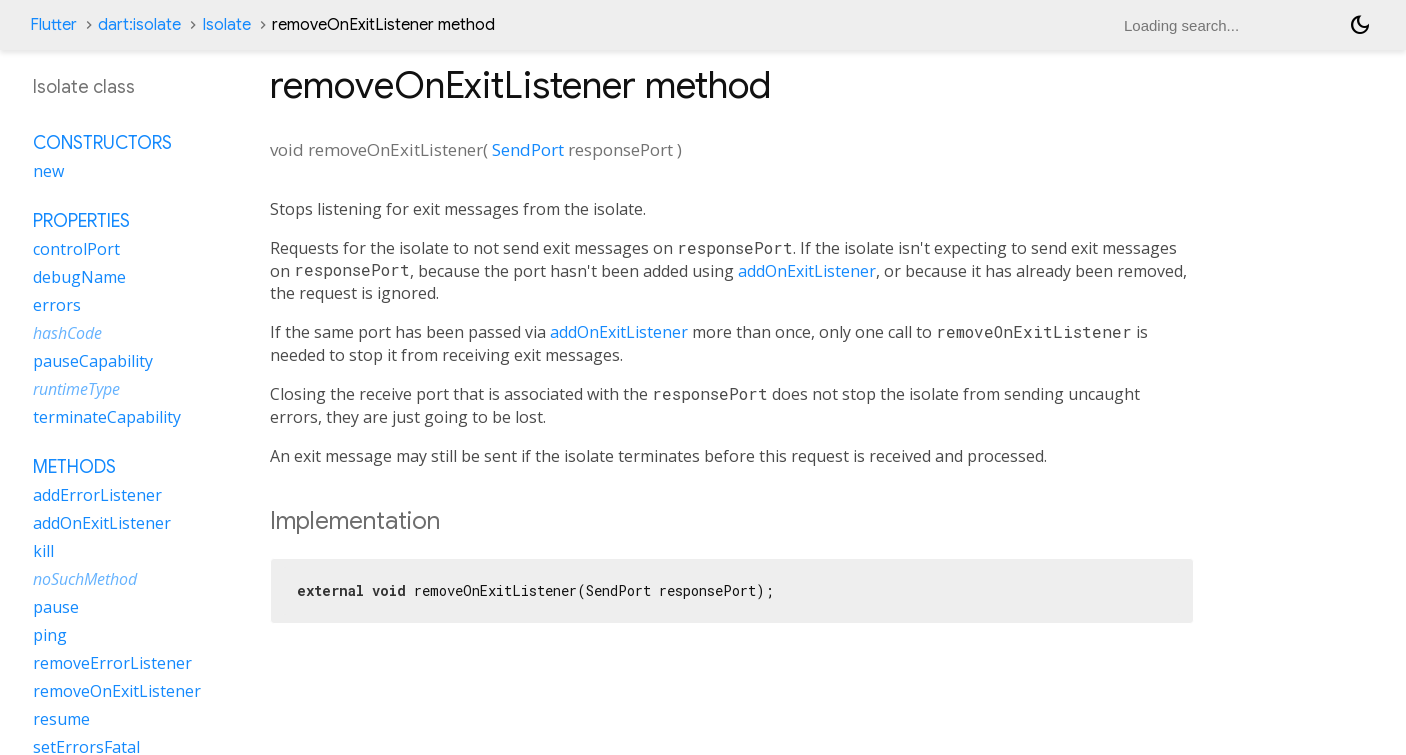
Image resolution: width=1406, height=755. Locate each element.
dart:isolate (139, 25)
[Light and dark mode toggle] (1360, 25)
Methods (74, 467)
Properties (81, 221)
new (48, 171)
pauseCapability (93, 361)
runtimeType (76, 389)
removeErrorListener (112, 663)
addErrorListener (97, 495)
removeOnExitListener (117, 691)
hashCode (67, 333)
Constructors (102, 143)
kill (43, 551)
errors (57, 305)
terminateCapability (107, 417)
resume (61, 719)
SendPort (528, 149)
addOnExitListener (807, 271)
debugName (79, 277)
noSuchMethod (85, 579)
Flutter (53, 25)
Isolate (226, 25)
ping (50, 635)
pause (56, 607)
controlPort (76, 249)
